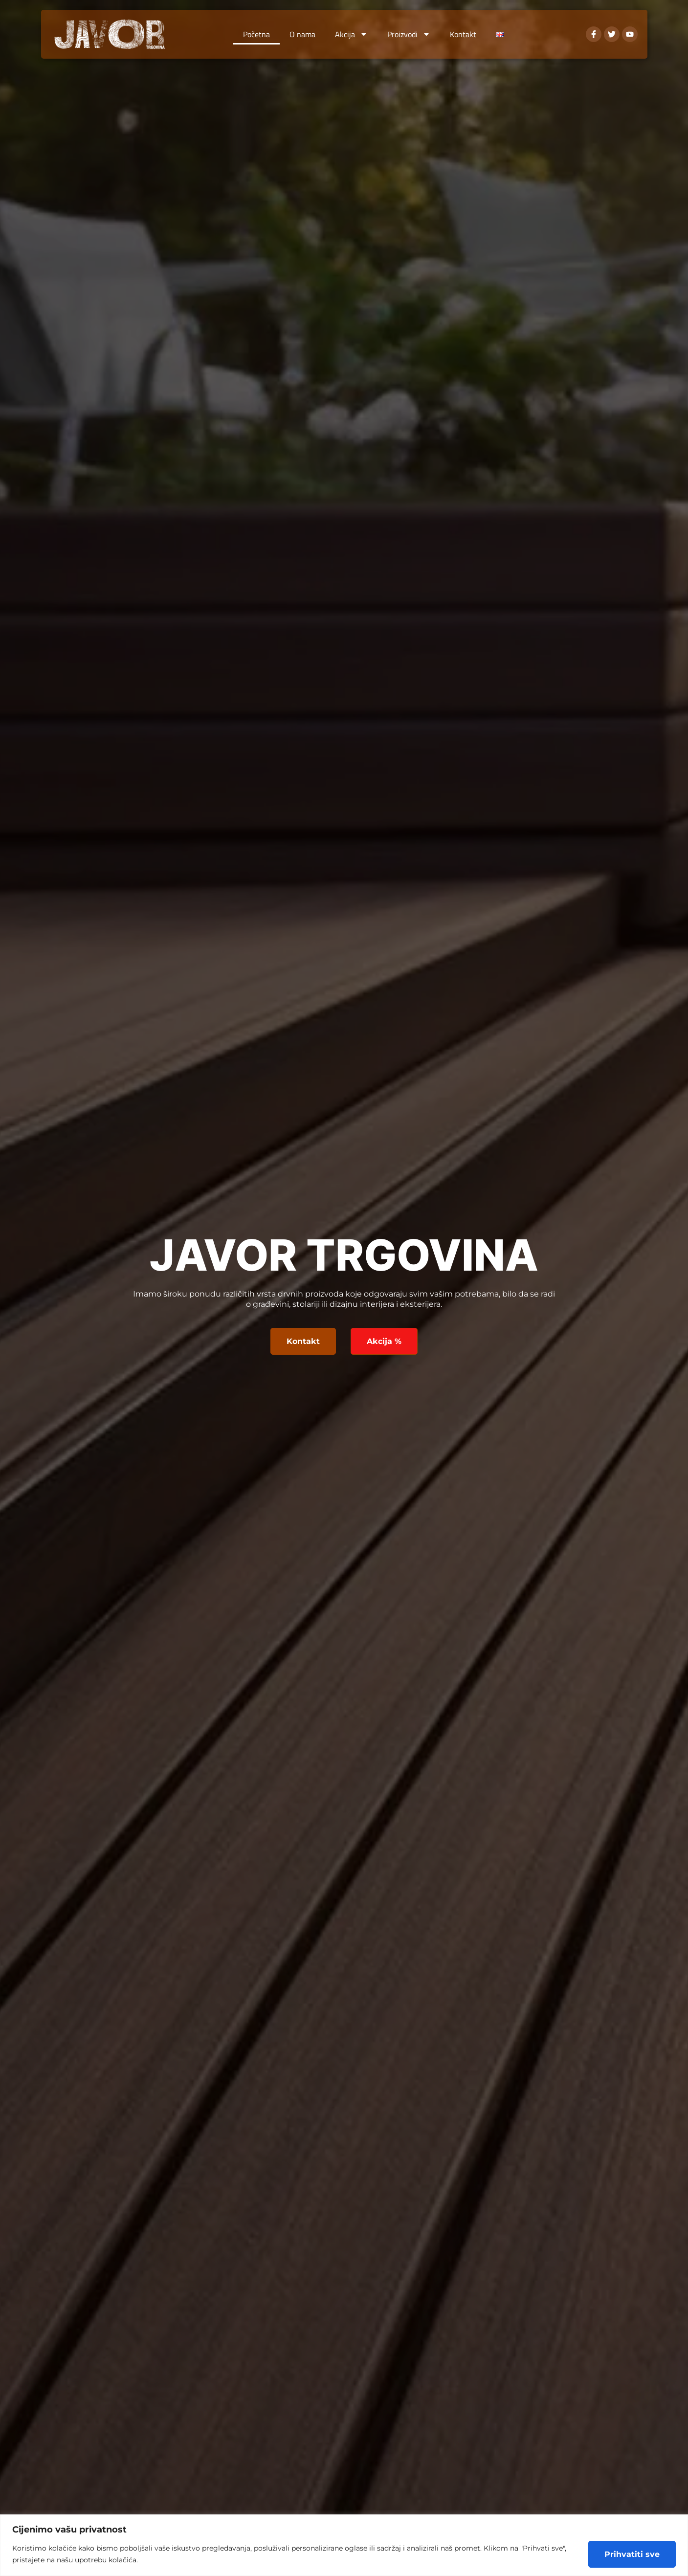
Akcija (351, 34)
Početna (256, 34)
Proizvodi (408, 34)
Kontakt (463, 34)
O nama (302, 34)
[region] (344, 2545)
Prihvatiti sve (632, 2554)
